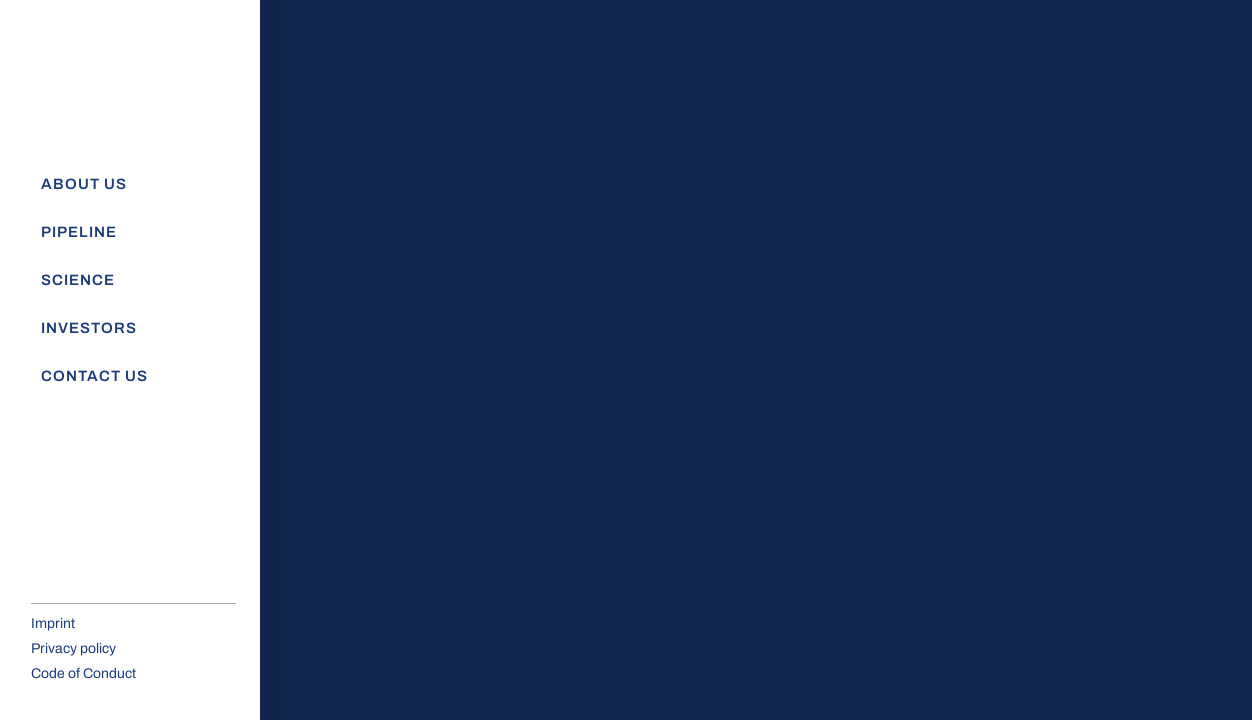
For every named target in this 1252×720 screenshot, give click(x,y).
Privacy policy (73, 648)
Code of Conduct (83, 673)
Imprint (53, 623)
